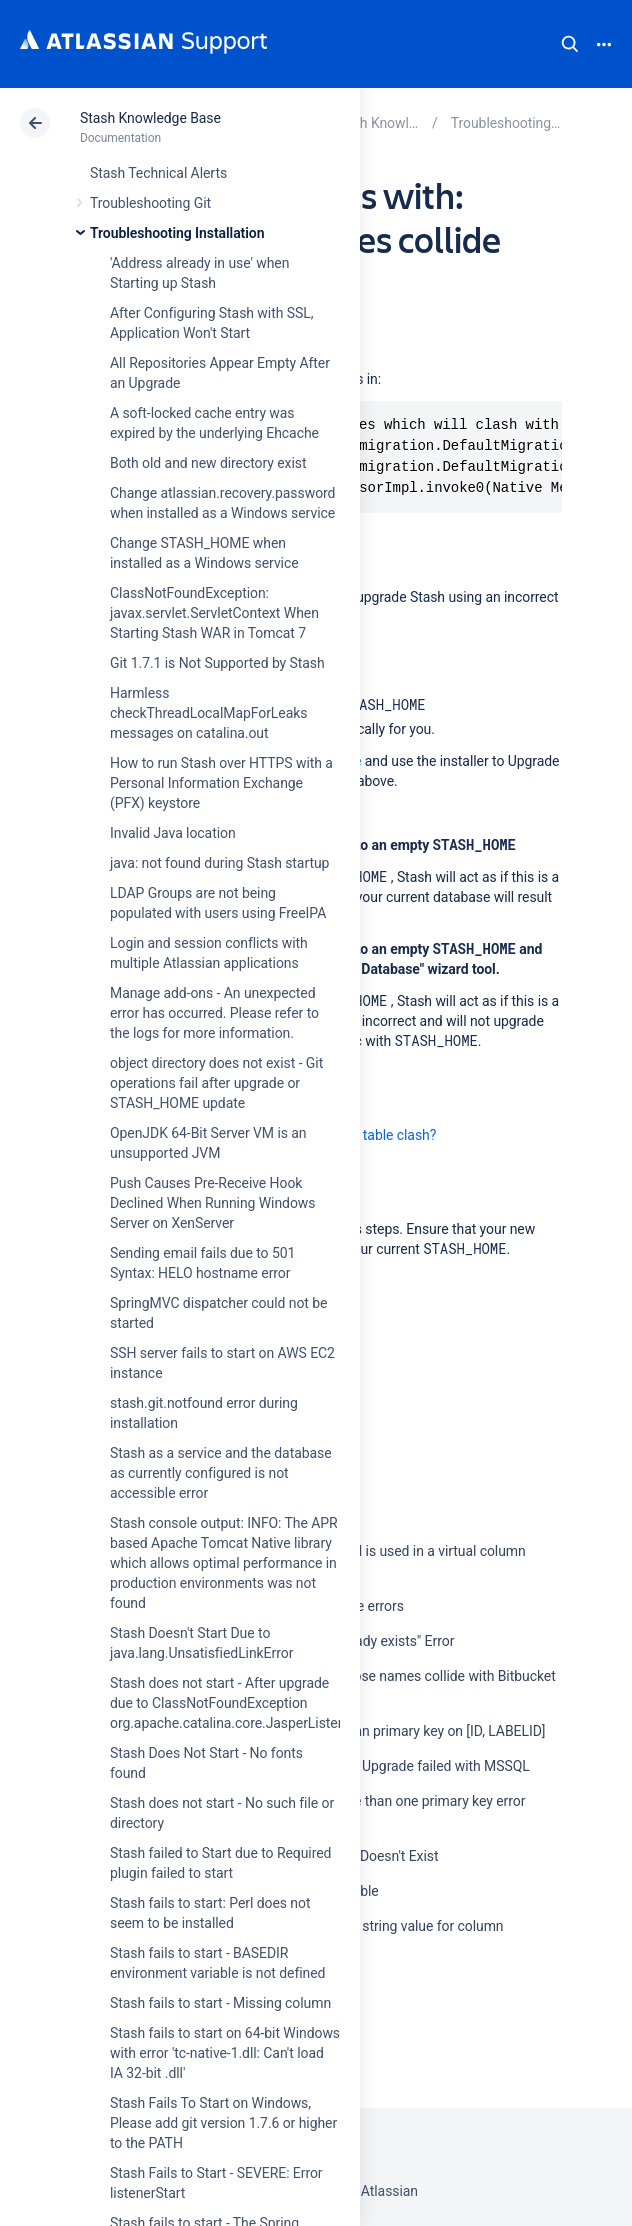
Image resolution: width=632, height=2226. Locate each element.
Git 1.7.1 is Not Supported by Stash (217, 663)
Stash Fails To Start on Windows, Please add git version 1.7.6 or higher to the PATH (223, 2123)
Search (570, 44)
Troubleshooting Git (150, 203)
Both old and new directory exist (208, 463)
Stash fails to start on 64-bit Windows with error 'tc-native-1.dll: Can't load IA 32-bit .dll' (225, 2053)
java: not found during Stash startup (219, 863)
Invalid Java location (173, 833)
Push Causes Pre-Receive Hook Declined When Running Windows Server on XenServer (212, 1203)
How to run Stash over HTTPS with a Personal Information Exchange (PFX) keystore (221, 783)
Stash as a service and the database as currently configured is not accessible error (221, 1473)
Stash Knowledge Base (150, 118)
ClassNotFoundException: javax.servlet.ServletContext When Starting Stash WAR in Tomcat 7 (214, 613)
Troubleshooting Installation (177, 233)
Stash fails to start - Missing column (220, 2003)
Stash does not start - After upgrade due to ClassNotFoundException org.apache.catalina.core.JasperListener (233, 1703)
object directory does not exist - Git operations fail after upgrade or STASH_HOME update (216, 1083)
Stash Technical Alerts (158, 173)
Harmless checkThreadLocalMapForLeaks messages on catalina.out (208, 713)
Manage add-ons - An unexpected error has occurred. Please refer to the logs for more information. (214, 1013)
